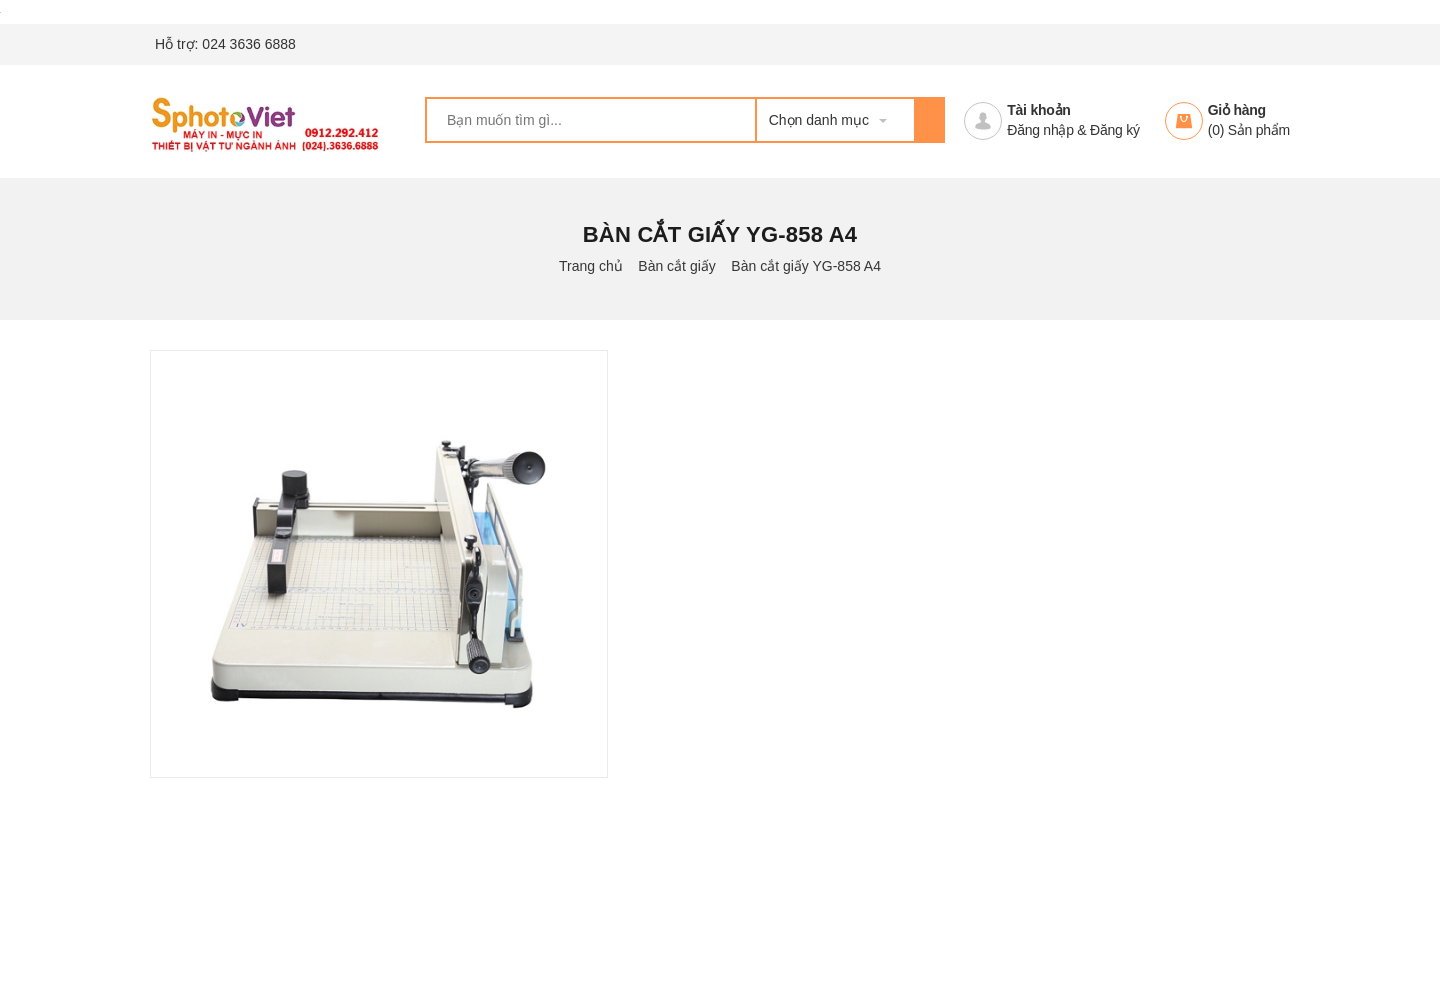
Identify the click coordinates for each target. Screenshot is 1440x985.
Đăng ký (1115, 130)
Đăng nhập (1040, 130)
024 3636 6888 (248, 44)
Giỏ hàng (1237, 110)
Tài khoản (1038, 110)
